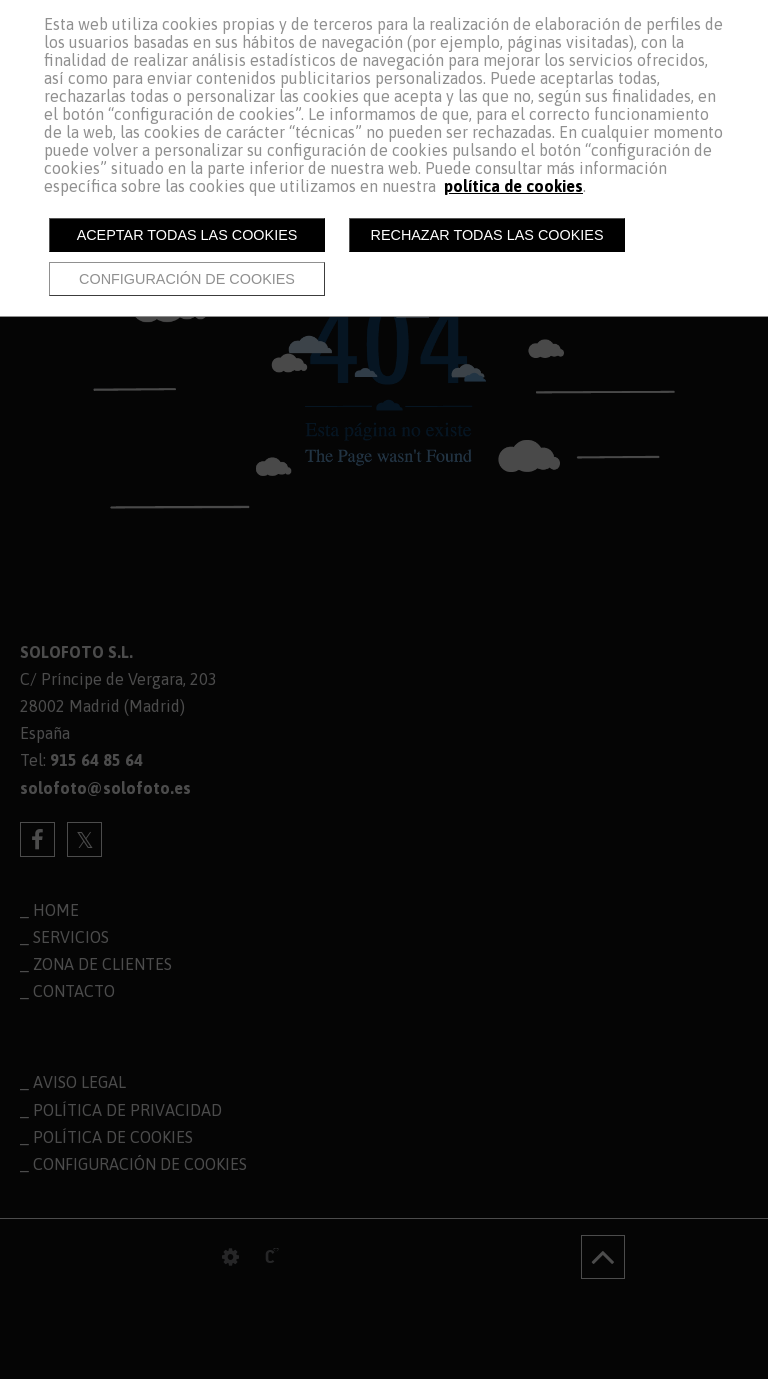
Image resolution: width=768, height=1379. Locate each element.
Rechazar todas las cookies (487, 235)
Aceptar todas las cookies (187, 235)
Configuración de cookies (187, 279)
